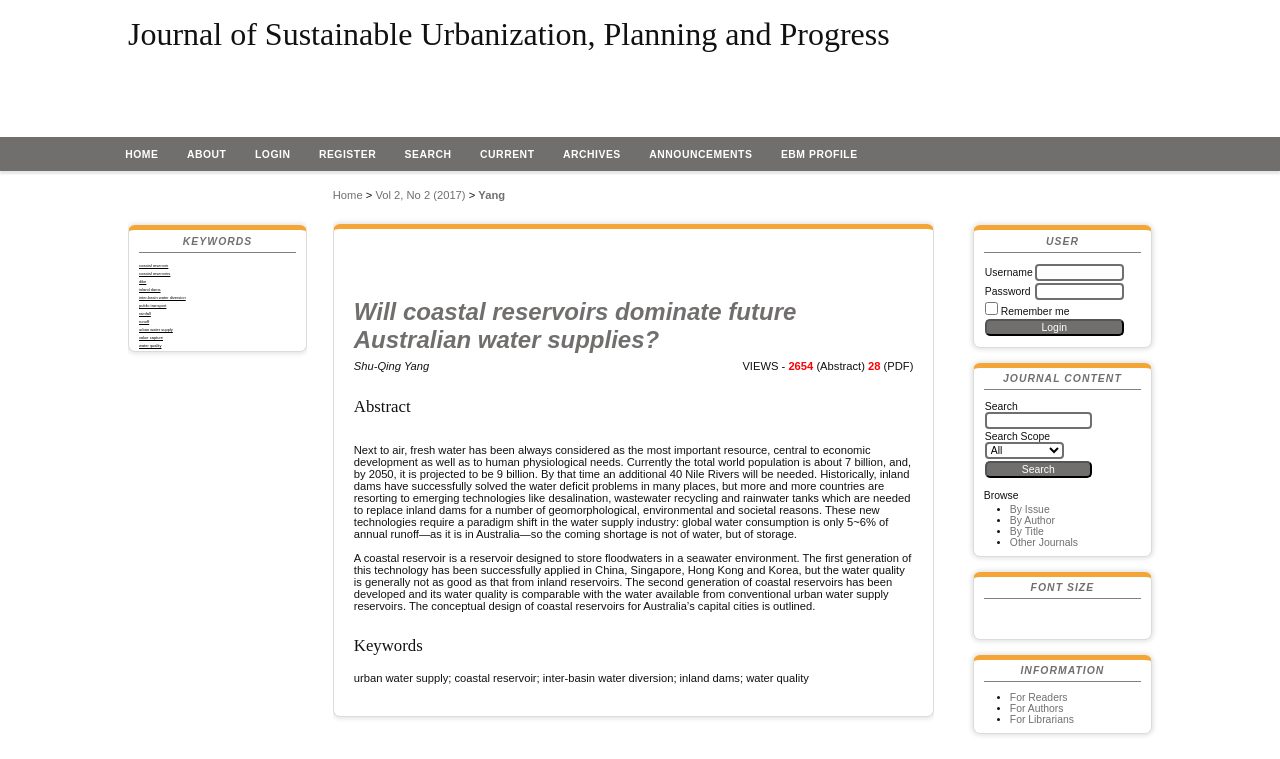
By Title (1027, 531)
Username (1009, 272)
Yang (491, 195)
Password (1008, 291)
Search (428, 154)
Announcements (700, 154)
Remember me (1035, 311)
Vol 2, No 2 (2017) (420, 195)
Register (347, 154)
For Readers (1039, 697)
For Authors (1037, 708)
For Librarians (1042, 719)
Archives (592, 154)
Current (507, 154)
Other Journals (1044, 542)
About (207, 154)
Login (273, 154)
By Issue (1030, 509)
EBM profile (819, 154)
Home (141, 154)
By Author (1032, 520)
